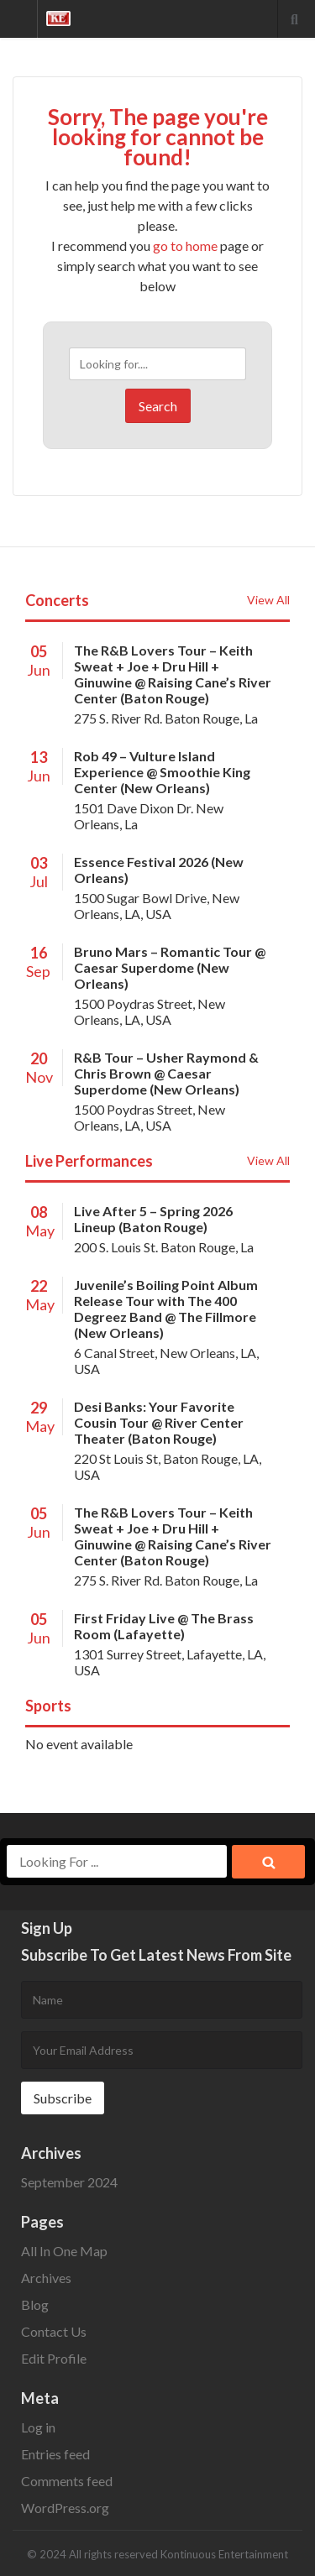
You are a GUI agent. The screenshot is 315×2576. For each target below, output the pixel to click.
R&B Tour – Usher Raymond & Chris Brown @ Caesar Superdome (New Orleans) (166, 1073)
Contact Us (54, 2331)
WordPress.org (65, 2508)
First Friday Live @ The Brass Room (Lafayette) (164, 1626)
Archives (46, 2278)
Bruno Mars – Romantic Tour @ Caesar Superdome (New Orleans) (169, 967)
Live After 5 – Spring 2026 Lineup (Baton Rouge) (153, 1219)
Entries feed (55, 2454)
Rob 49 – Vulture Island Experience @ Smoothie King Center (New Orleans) (162, 772)
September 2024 (69, 2182)
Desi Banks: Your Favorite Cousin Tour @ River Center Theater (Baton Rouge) (159, 1422)
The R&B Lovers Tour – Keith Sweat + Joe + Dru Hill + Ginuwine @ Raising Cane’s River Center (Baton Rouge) (172, 674)
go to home (185, 245)
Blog (35, 2304)
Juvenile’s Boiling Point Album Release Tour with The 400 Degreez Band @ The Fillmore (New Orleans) (166, 1308)
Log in (38, 2427)
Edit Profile (54, 2358)
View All (268, 600)
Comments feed (67, 2481)
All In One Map (64, 2251)
